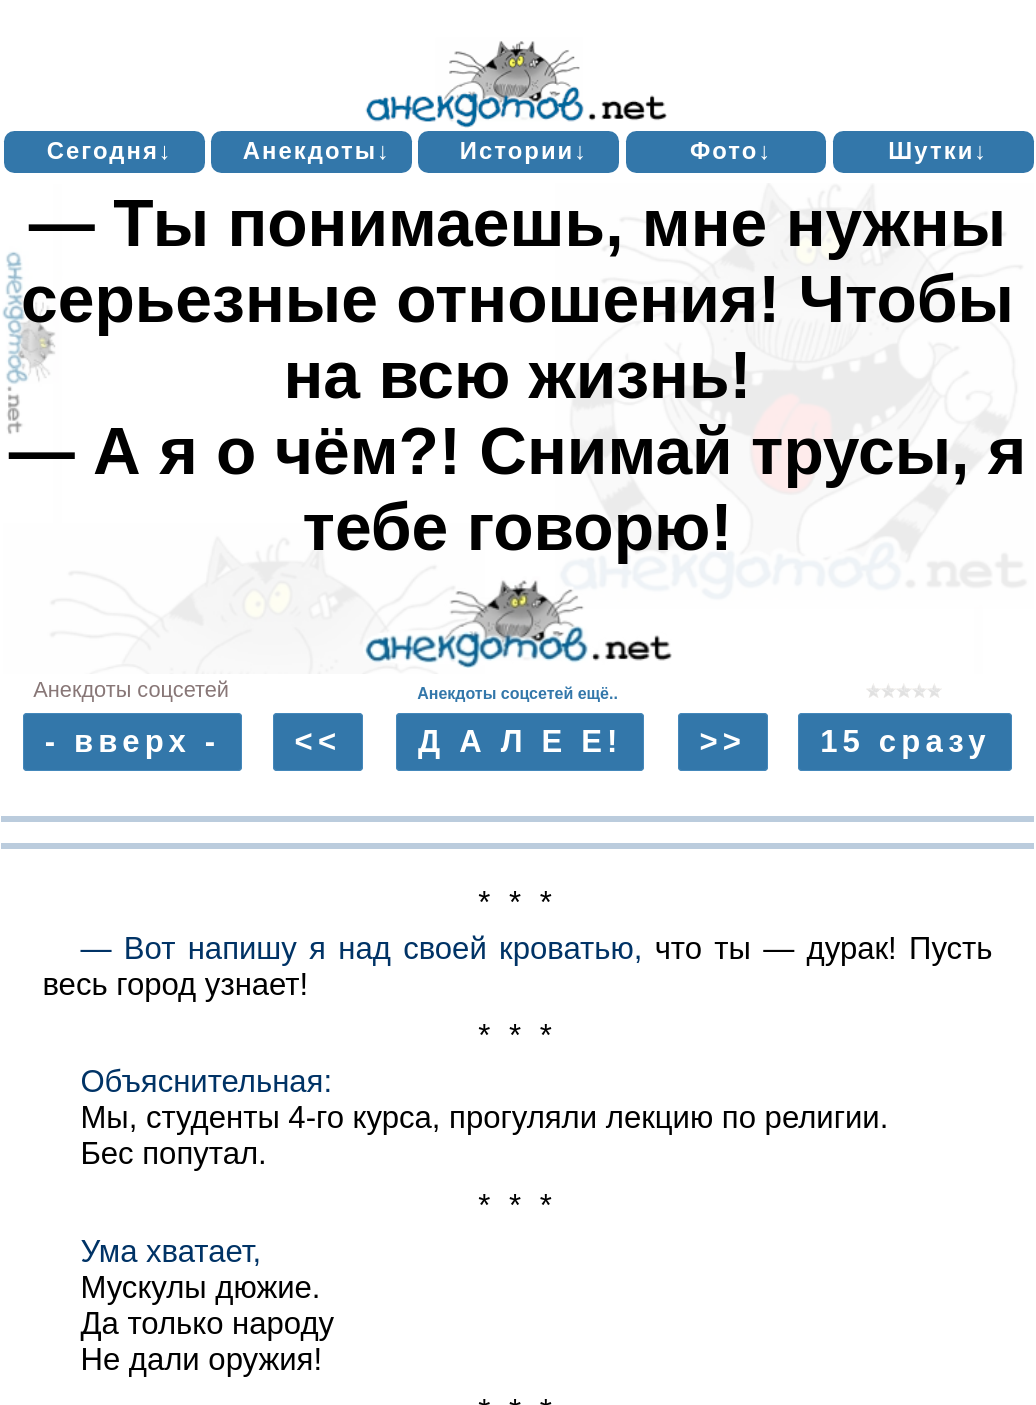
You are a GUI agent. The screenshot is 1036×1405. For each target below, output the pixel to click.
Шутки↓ (938, 150)
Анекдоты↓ (317, 150)
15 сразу (905, 742)
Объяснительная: (206, 1081)
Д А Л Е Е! (520, 742)
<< (318, 742)
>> (723, 742)
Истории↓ (524, 150)
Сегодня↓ (110, 150)
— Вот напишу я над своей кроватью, (361, 948)
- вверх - (133, 742)
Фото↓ (731, 150)
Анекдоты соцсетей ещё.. (517, 693)
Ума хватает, (170, 1251)
